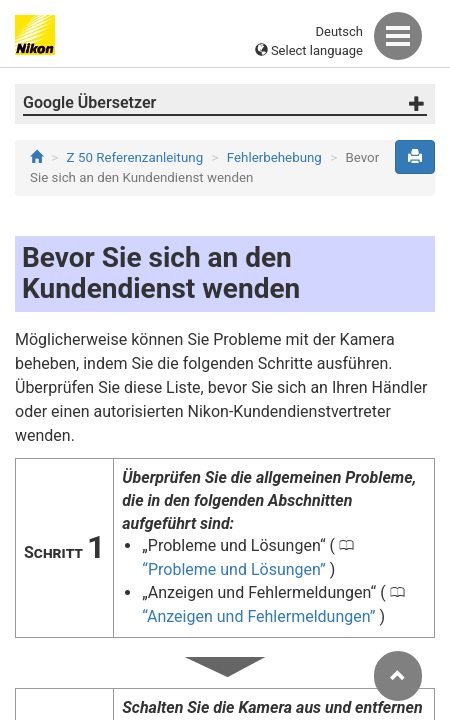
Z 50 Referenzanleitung (135, 157)
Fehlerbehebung (274, 157)
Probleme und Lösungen (234, 569)
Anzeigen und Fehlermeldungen (258, 616)
